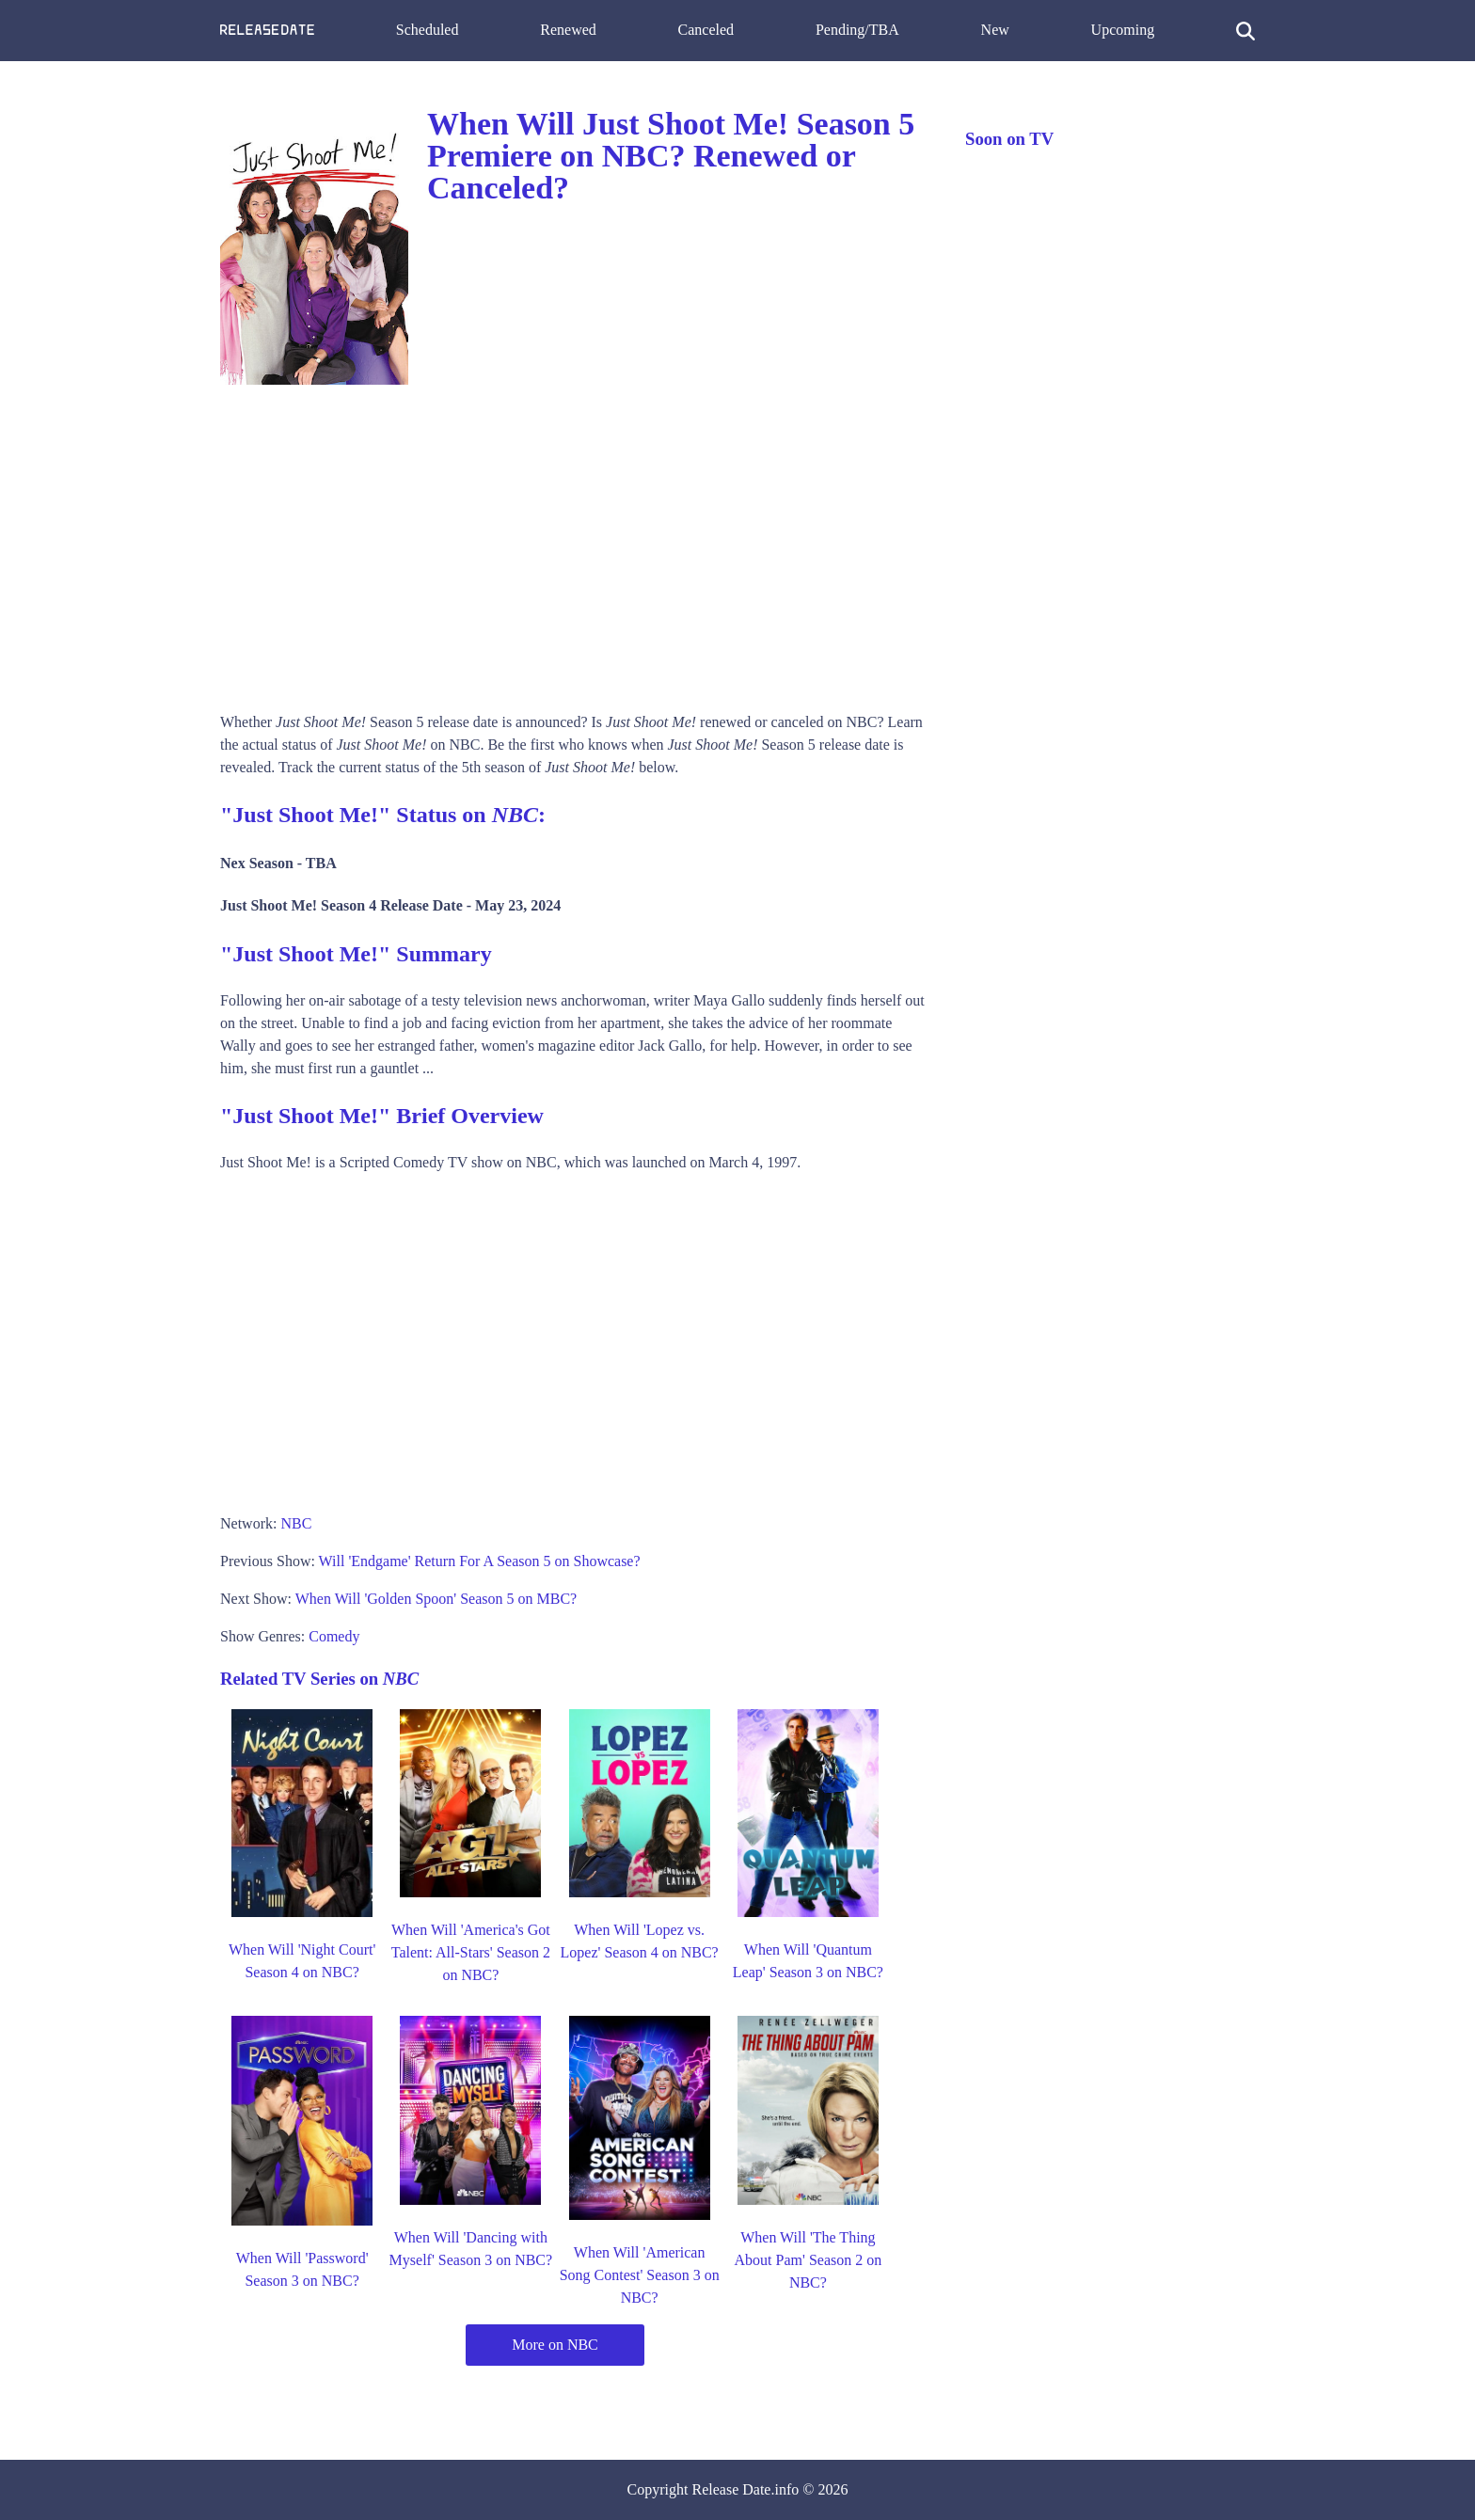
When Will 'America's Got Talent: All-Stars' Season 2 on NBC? (470, 1952)
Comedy (334, 1636)
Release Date (731, 2489)
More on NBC (555, 2345)
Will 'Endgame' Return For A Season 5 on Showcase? (480, 1561)
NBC (295, 1523)
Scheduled (427, 30)
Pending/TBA (857, 30)
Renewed (568, 30)
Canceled (706, 30)
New (995, 30)
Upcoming (1123, 30)
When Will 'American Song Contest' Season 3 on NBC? (640, 2275)
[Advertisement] (574, 542)
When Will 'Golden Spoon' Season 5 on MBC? (436, 1599)
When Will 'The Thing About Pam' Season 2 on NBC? (808, 2259)
